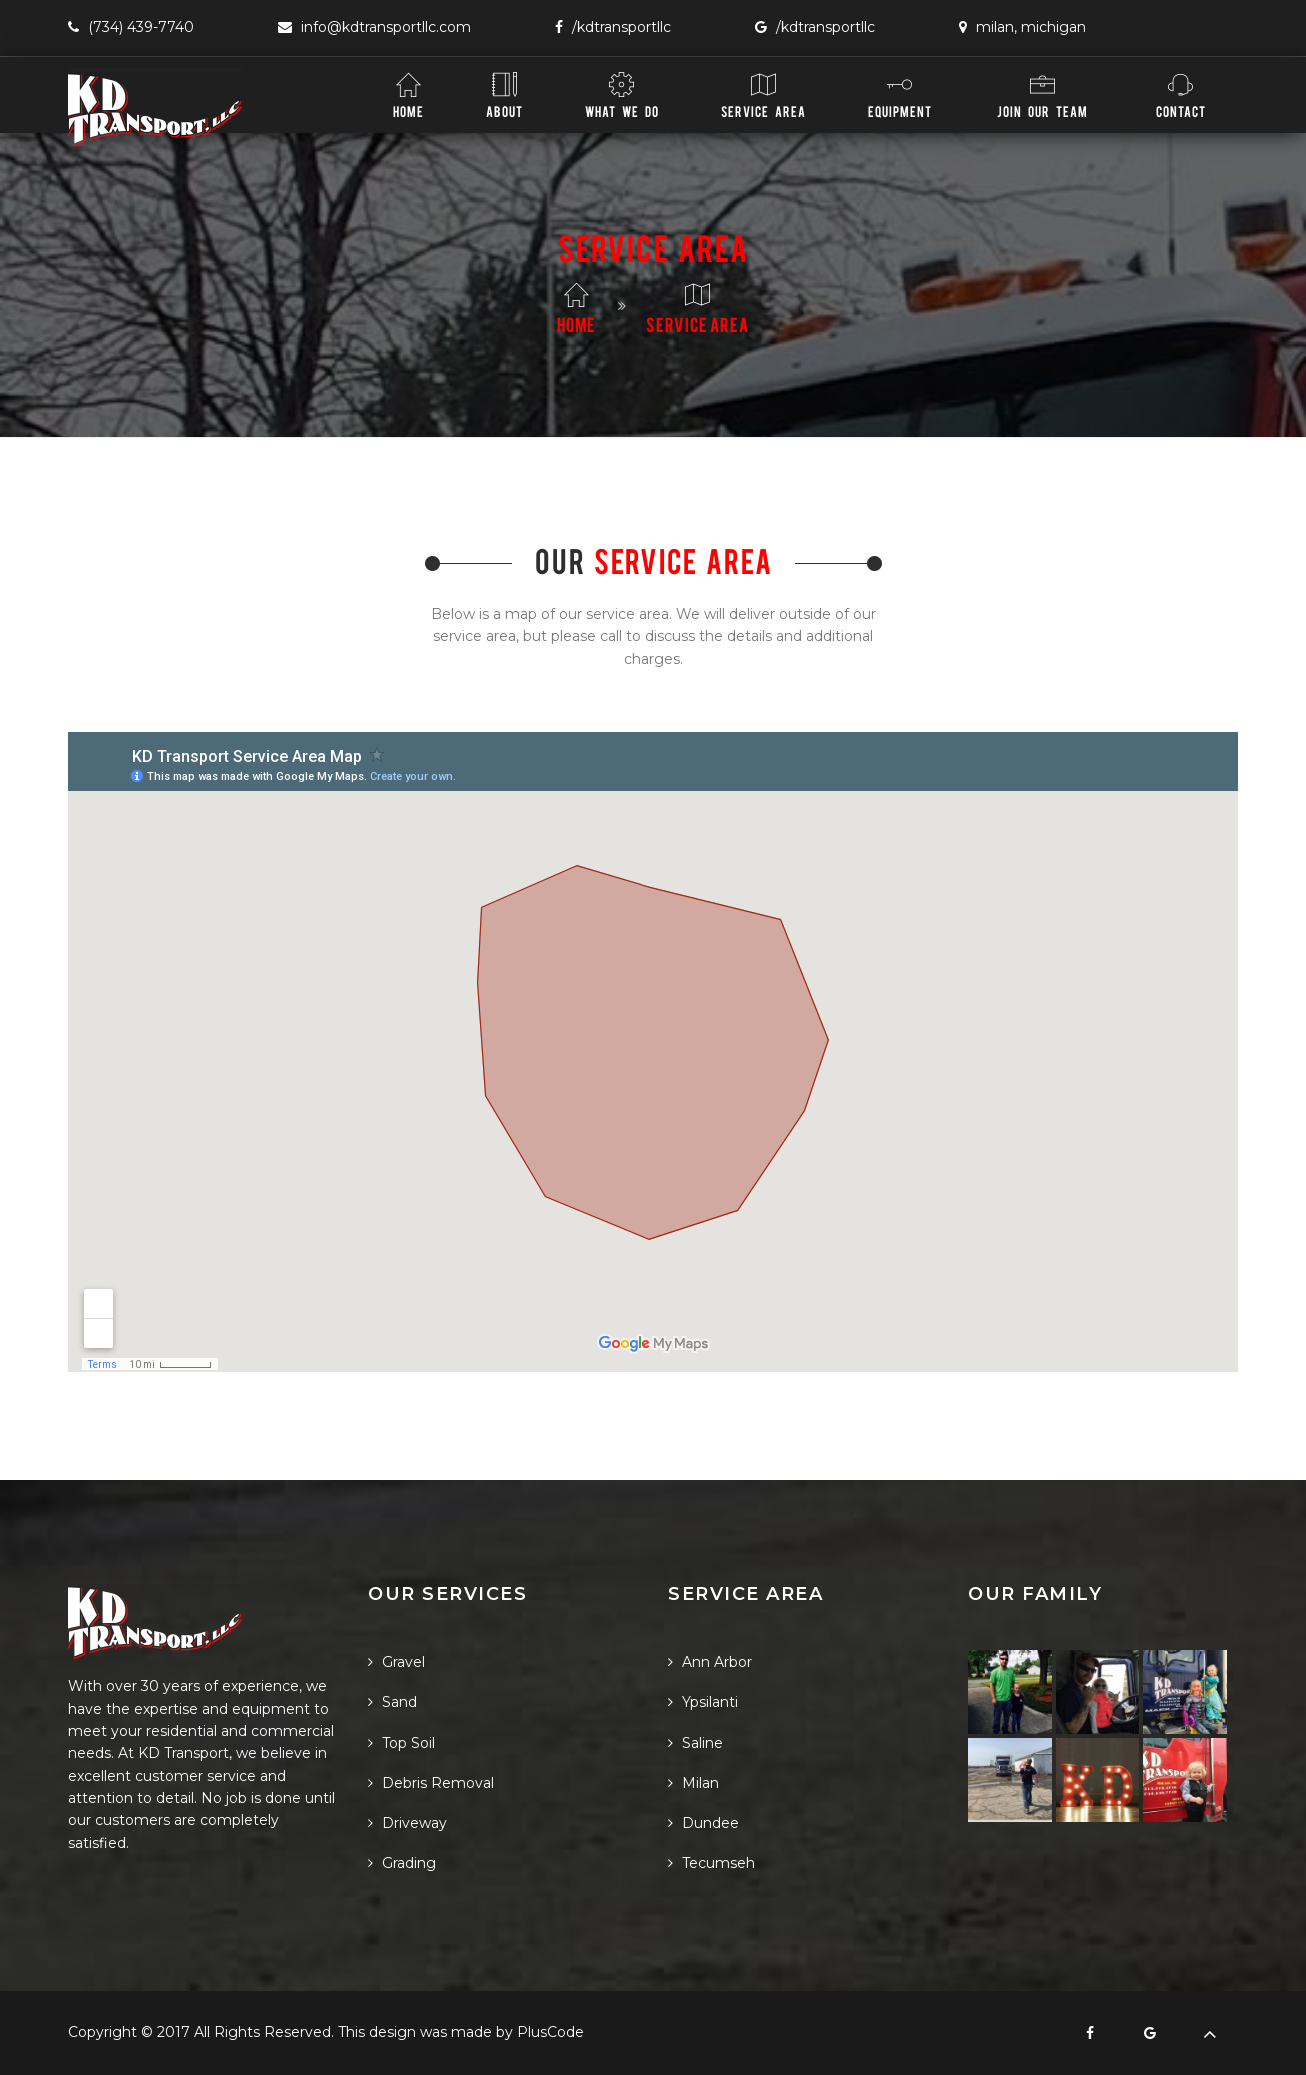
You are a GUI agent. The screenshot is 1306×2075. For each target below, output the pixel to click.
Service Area (763, 95)
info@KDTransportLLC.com (374, 27)
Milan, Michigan (1022, 27)
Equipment (900, 95)
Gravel (396, 1662)
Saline (695, 1743)
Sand (392, 1702)
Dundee (703, 1823)
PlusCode (550, 2032)
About (504, 95)
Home (408, 95)
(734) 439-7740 (131, 27)
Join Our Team (1042, 95)
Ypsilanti (703, 1702)
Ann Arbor (710, 1662)
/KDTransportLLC (613, 27)
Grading (402, 1863)
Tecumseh (711, 1863)
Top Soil (401, 1743)
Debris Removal (431, 1783)
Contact (1181, 95)
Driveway (407, 1823)
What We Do (622, 95)
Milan (693, 1783)
